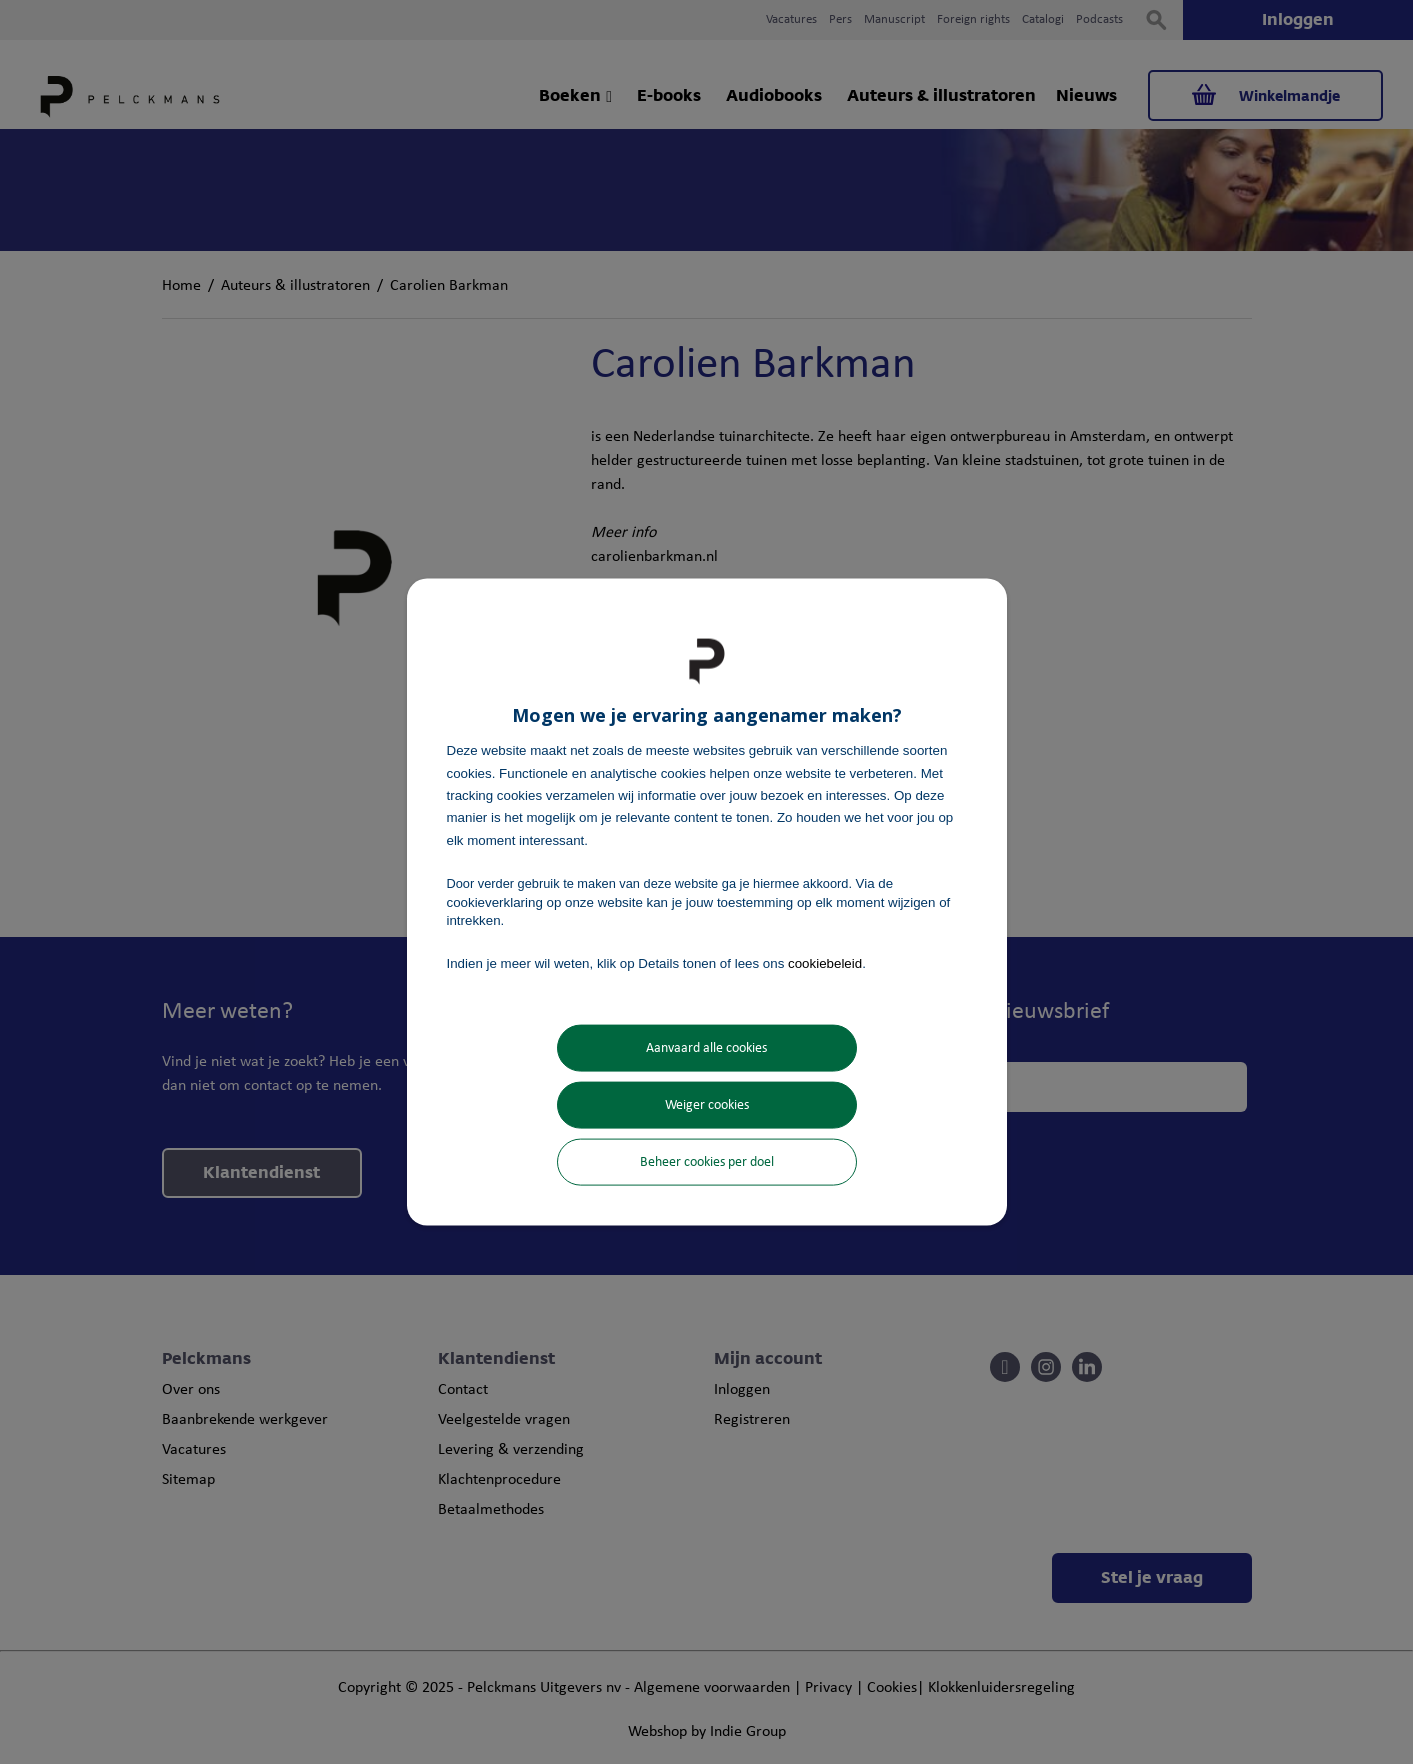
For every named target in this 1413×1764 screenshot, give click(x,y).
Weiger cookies (707, 1104)
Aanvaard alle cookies (706, 1047)
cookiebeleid (825, 963)
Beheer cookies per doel (707, 1161)
